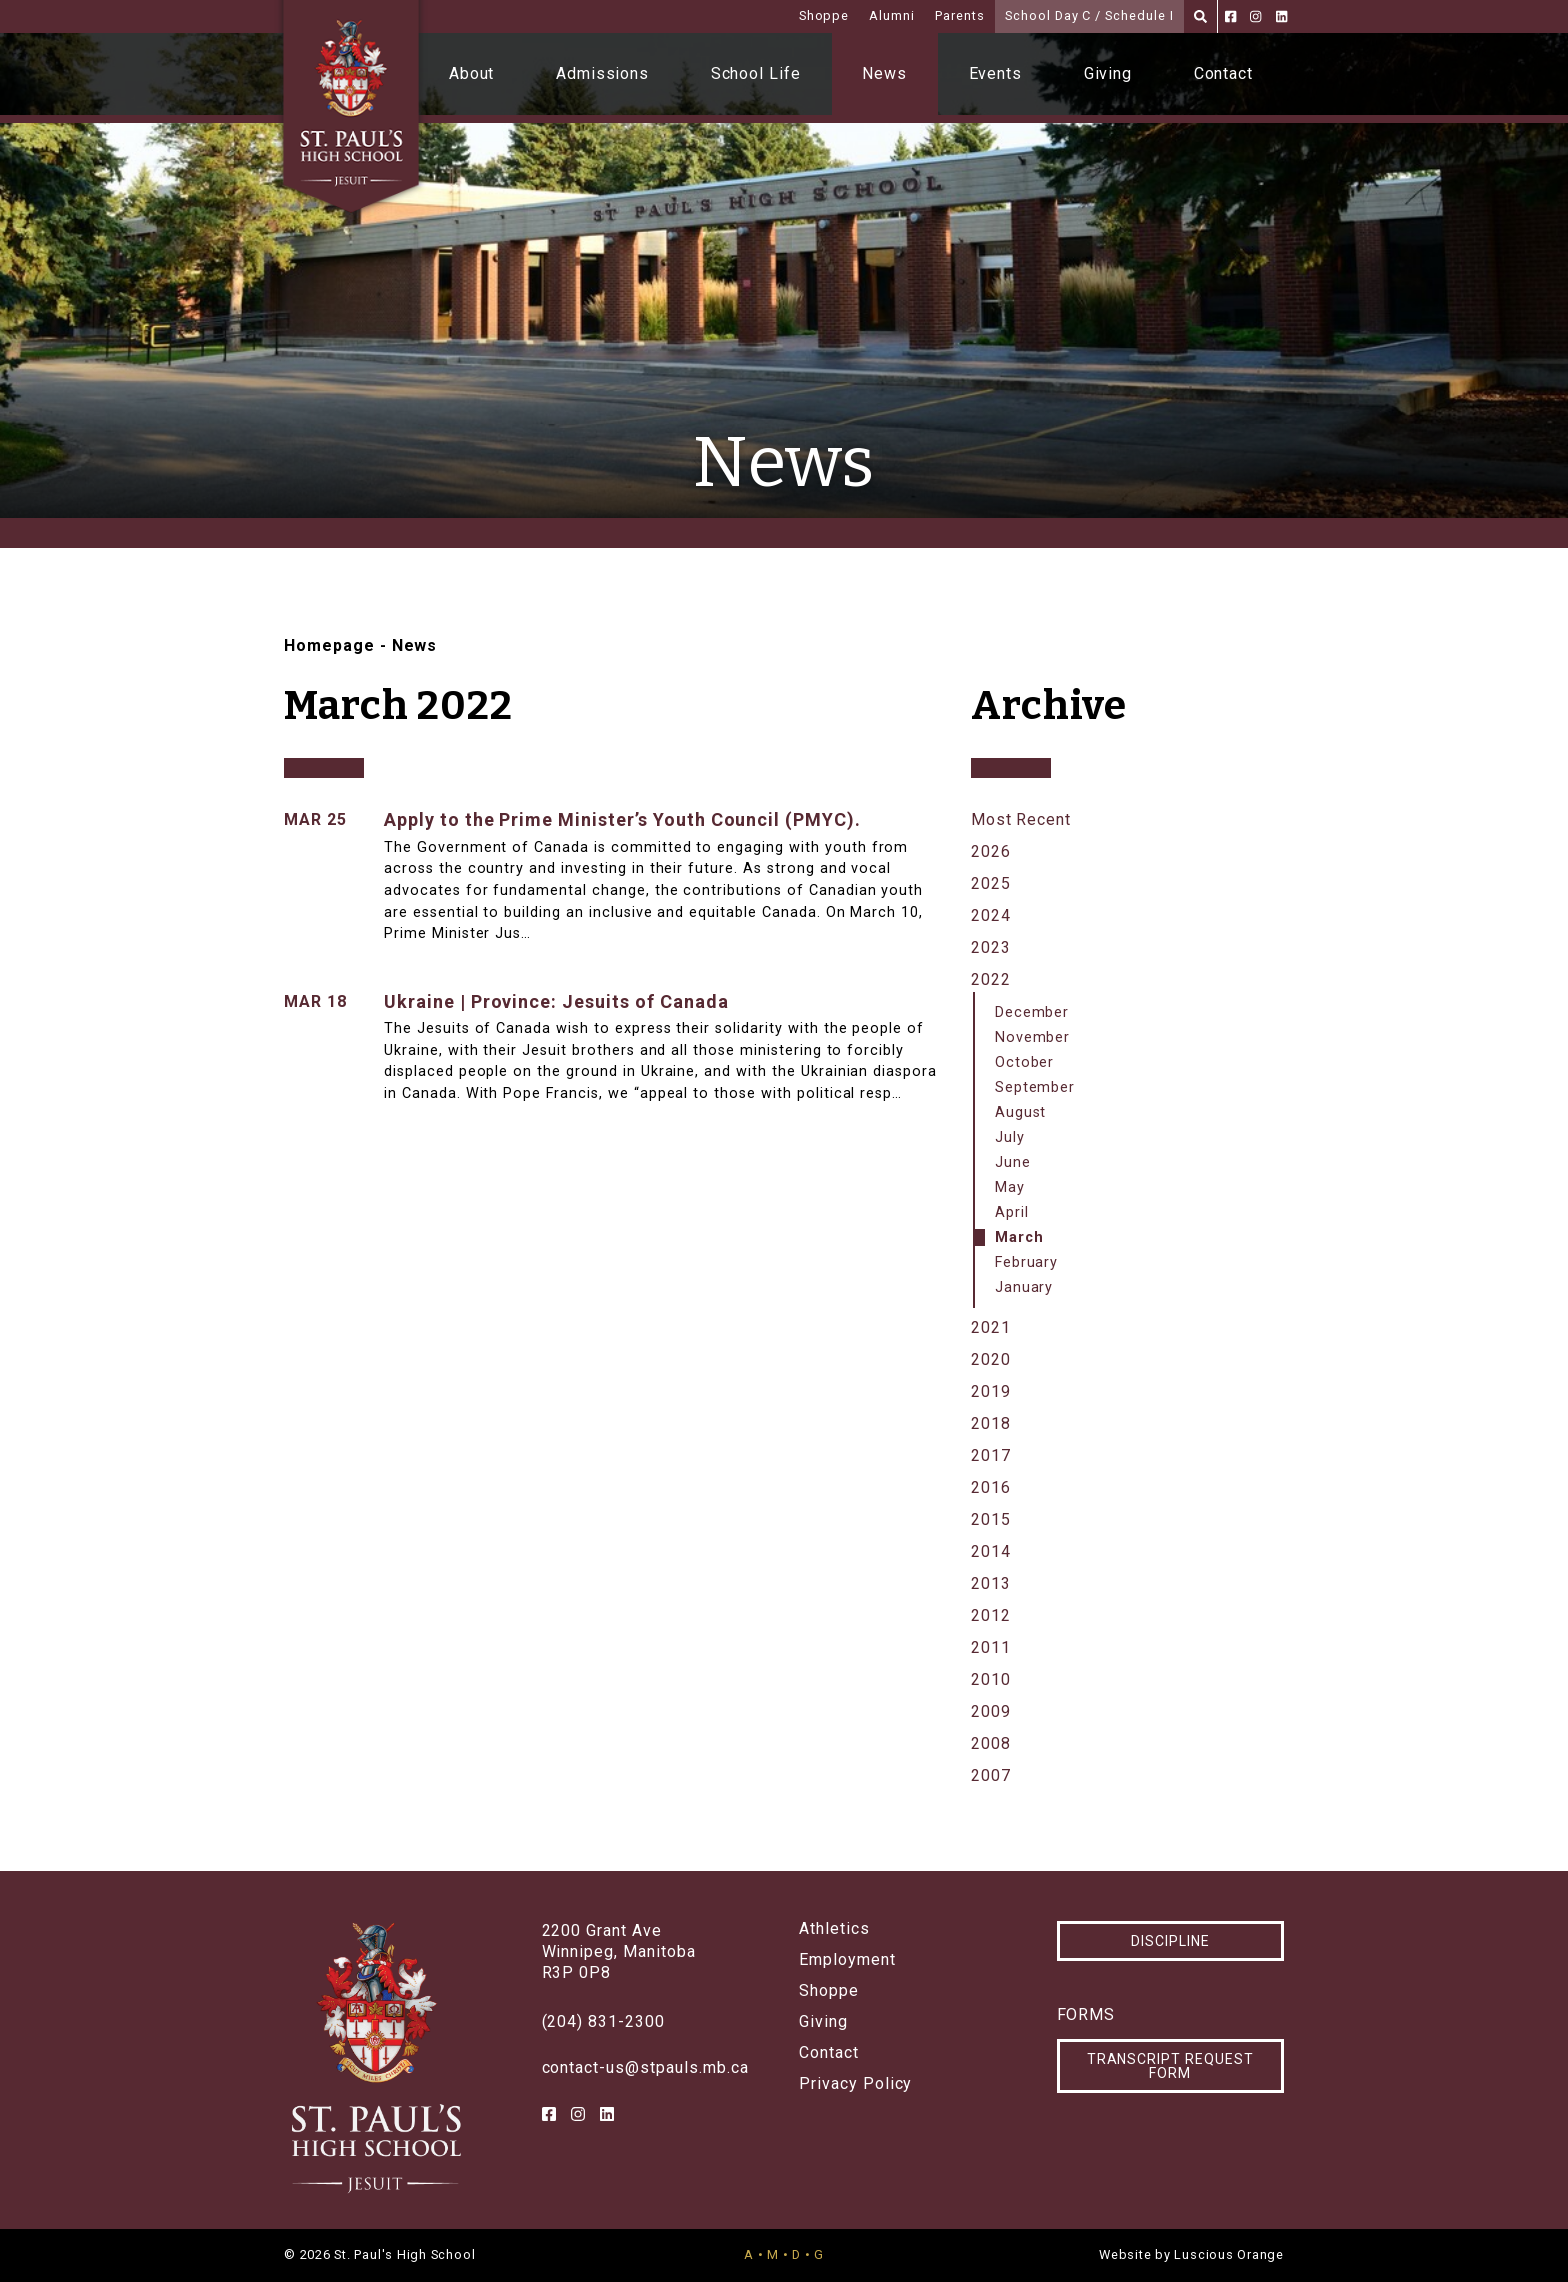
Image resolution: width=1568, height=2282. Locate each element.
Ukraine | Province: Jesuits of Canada (556, 1001)
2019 (991, 1391)
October (1025, 1062)
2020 (991, 1359)
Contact (1224, 73)
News (884, 73)
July (1010, 1137)
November (1033, 1037)
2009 (991, 1711)
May (1010, 1187)
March (1019, 1237)
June (1013, 1162)
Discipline (1170, 1941)
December (1032, 1012)
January (1024, 1287)
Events (996, 73)
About (472, 73)
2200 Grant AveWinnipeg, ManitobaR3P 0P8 (619, 1951)
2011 (991, 1647)
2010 (991, 1679)
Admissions (603, 73)
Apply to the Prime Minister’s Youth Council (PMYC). (622, 819)
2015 (991, 1519)
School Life (756, 73)
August (1021, 1112)
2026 (991, 851)
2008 (991, 1743)
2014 (991, 1551)
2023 (991, 947)
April (1012, 1212)
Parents (960, 15)
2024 (991, 915)
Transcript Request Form (1170, 2066)
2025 (991, 883)
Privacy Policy (855, 2084)
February (1027, 1262)
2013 (991, 1583)
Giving (1108, 73)
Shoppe (824, 15)
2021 (991, 1327)
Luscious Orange (1229, 2254)
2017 (991, 1455)
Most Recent (1021, 819)
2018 (991, 1423)
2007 (991, 1775)
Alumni (892, 15)
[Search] (1200, 16)
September (1035, 1087)
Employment (847, 1960)
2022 (991, 979)
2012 (991, 1615)
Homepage (329, 645)
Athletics (834, 1929)
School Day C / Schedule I (1089, 15)
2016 (991, 1487)
